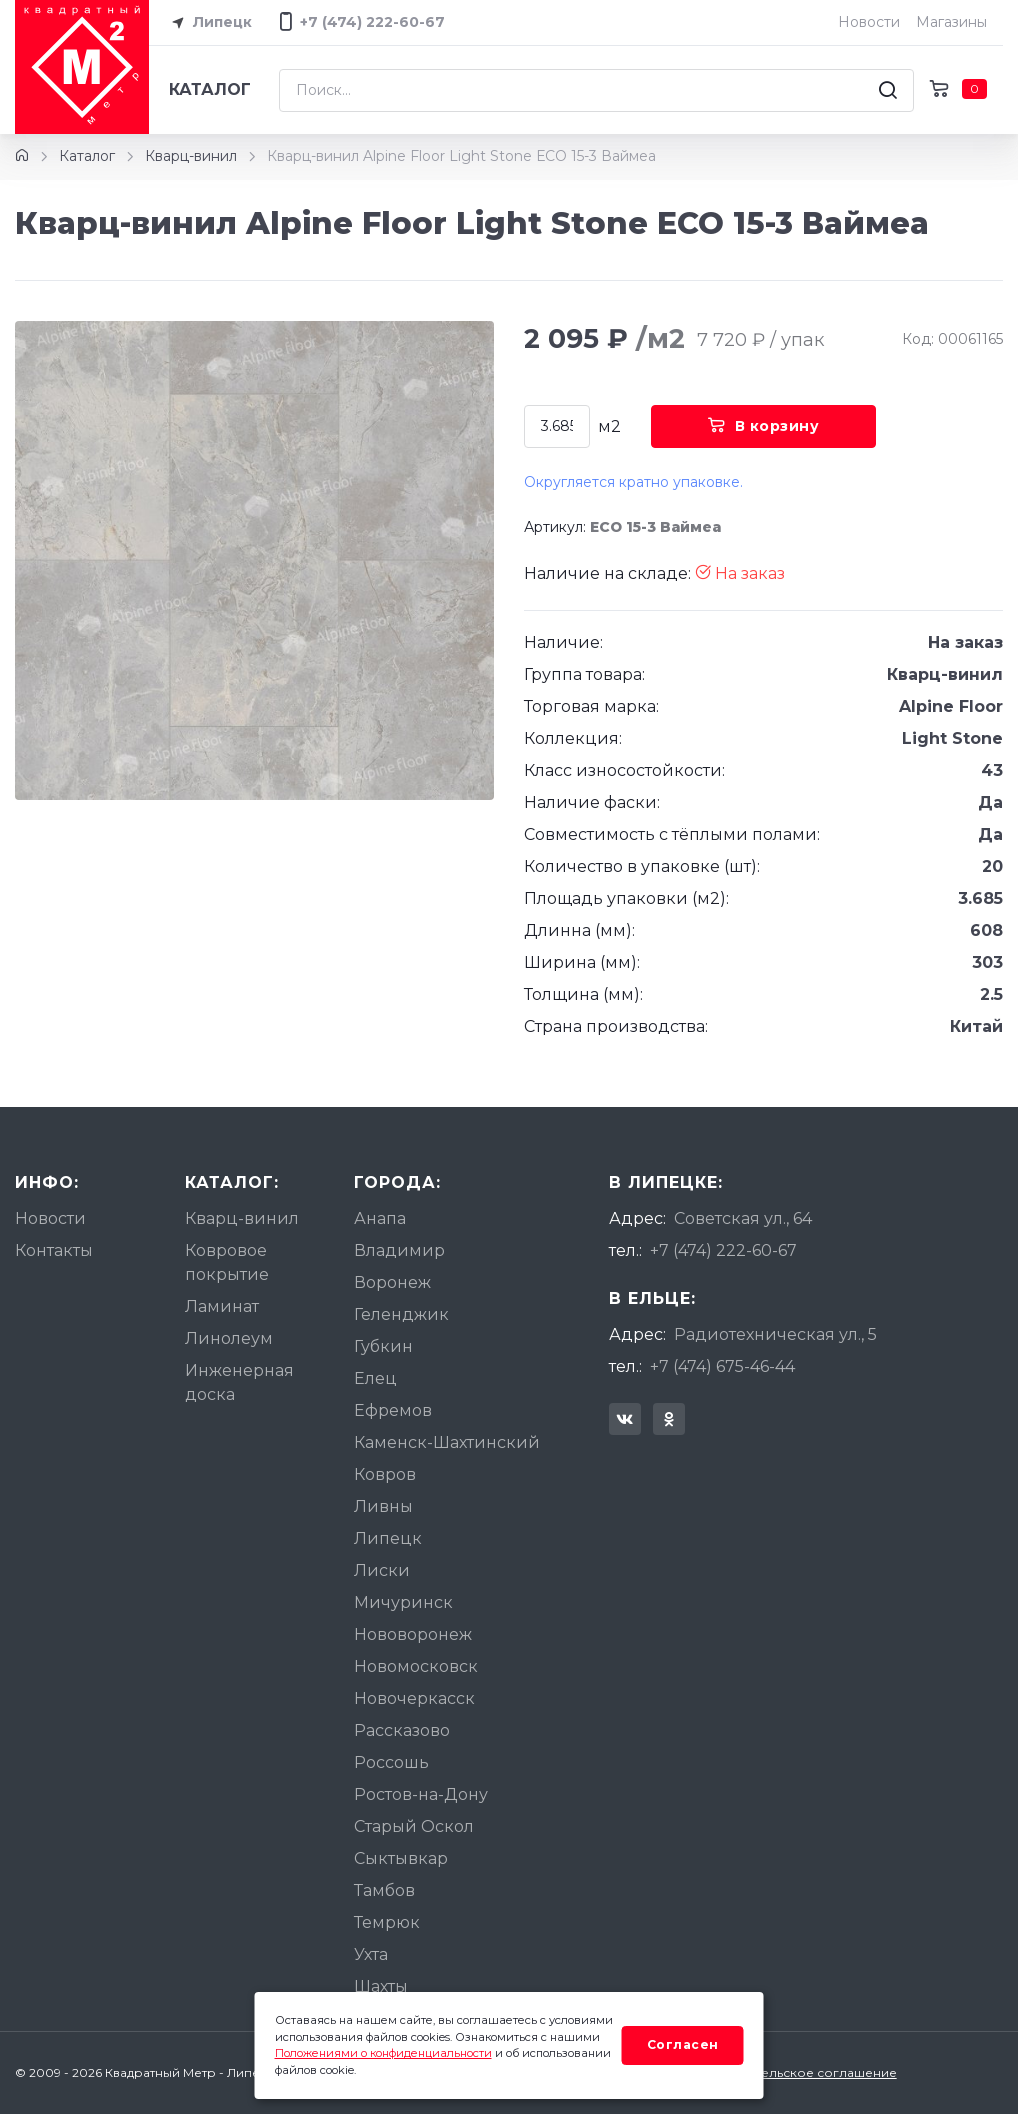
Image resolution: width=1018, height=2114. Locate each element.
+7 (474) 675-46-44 (722, 1366)
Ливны (383, 1506)
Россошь (391, 1762)
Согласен (683, 2044)
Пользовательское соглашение (795, 2072)
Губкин (383, 1346)
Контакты (54, 1250)
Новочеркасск (414, 1698)
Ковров (385, 1474)
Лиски (382, 1570)
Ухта (371, 1954)
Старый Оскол (414, 1826)
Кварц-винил (191, 156)
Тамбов (384, 1890)
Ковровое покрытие (227, 1262)
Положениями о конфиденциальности (383, 2053)
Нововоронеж (413, 1634)
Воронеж (392, 1282)
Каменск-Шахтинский (447, 1442)
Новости (869, 22)
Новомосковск (416, 1666)
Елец (375, 1378)
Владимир (399, 1250)
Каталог (210, 89)
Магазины (951, 22)
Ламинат (222, 1306)
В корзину (763, 426)
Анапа (380, 1218)
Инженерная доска (239, 1382)
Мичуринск (403, 1602)
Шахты (381, 1986)
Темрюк (387, 1922)
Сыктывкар (401, 1858)
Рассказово (402, 1730)
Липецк (208, 23)
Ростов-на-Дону (421, 1794)
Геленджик (401, 1314)
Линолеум (229, 1338)
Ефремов (393, 1410)
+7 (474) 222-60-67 (723, 1250)
